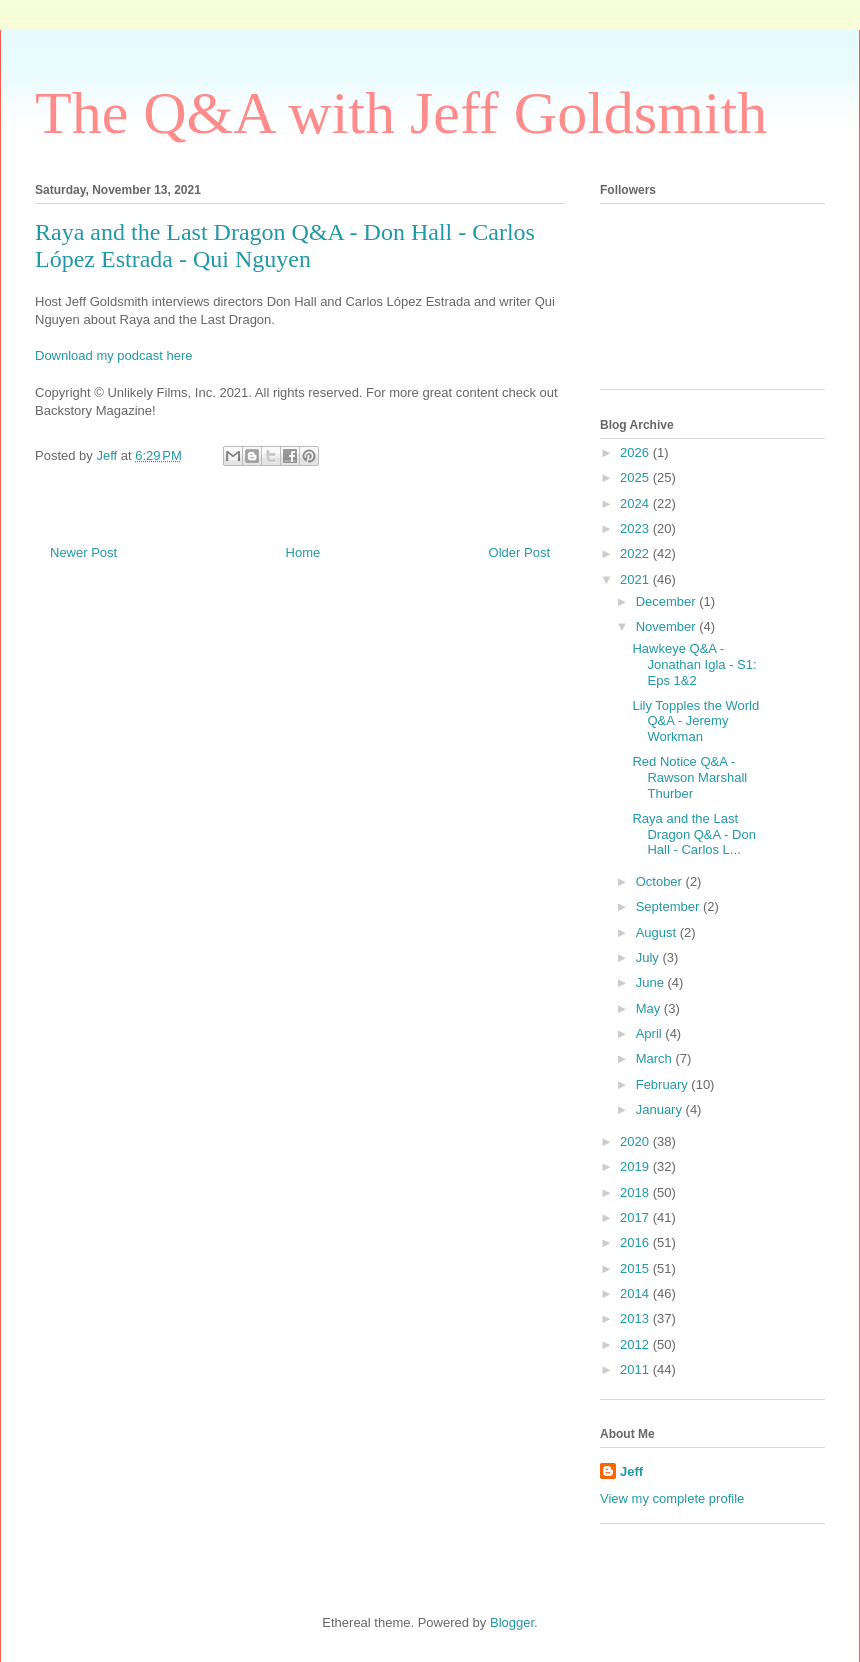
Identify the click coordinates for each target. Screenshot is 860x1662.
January (661, 1109)
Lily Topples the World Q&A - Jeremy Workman (695, 721)
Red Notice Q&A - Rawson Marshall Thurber (689, 777)
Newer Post (83, 552)
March (656, 1058)
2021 (636, 579)
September (669, 906)
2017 (636, 1217)
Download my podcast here (114, 355)
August (658, 932)
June (652, 982)
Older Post (519, 552)
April (651, 1033)
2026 (636, 452)
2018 (636, 1192)
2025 (636, 477)
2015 (636, 1268)
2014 (636, 1293)
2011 (636, 1369)
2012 (636, 1344)
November (668, 626)
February (664, 1084)
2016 (636, 1242)
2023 (636, 528)
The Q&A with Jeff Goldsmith (401, 113)
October (661, 881)
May (650, 1008)
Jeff (631, 1471)
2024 (636, 503)
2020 (636, 1141)
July (649, 957)
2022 (636, 553)
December (668, 601)
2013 (636, 1318)
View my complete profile (672, 1498)
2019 (636, 1166)
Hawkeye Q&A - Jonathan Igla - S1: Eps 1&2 (694, 664)
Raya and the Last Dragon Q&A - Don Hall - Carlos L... (693, 834)
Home (303, 552)
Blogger (512, 1622)
